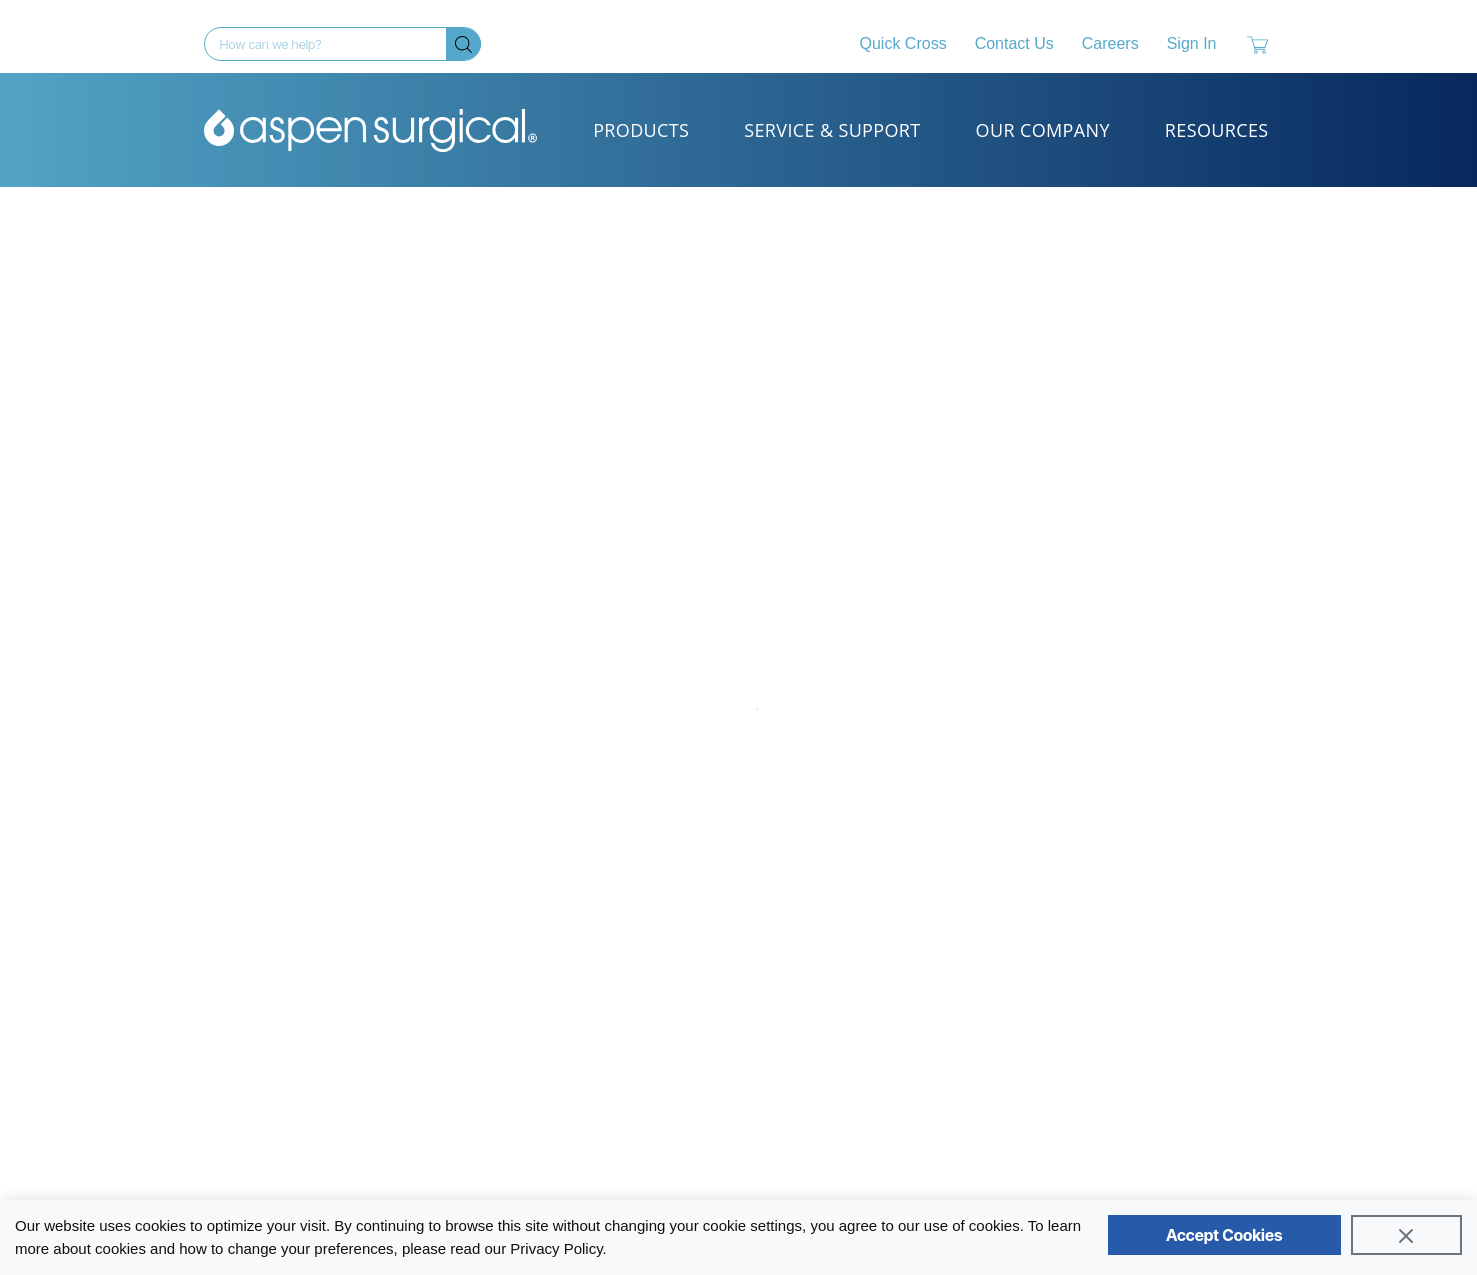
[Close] (1406, 1235)
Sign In (1192, 43)
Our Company (1043, 130)
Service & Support (832, 130)
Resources (1217, 130)
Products (641, 130)
